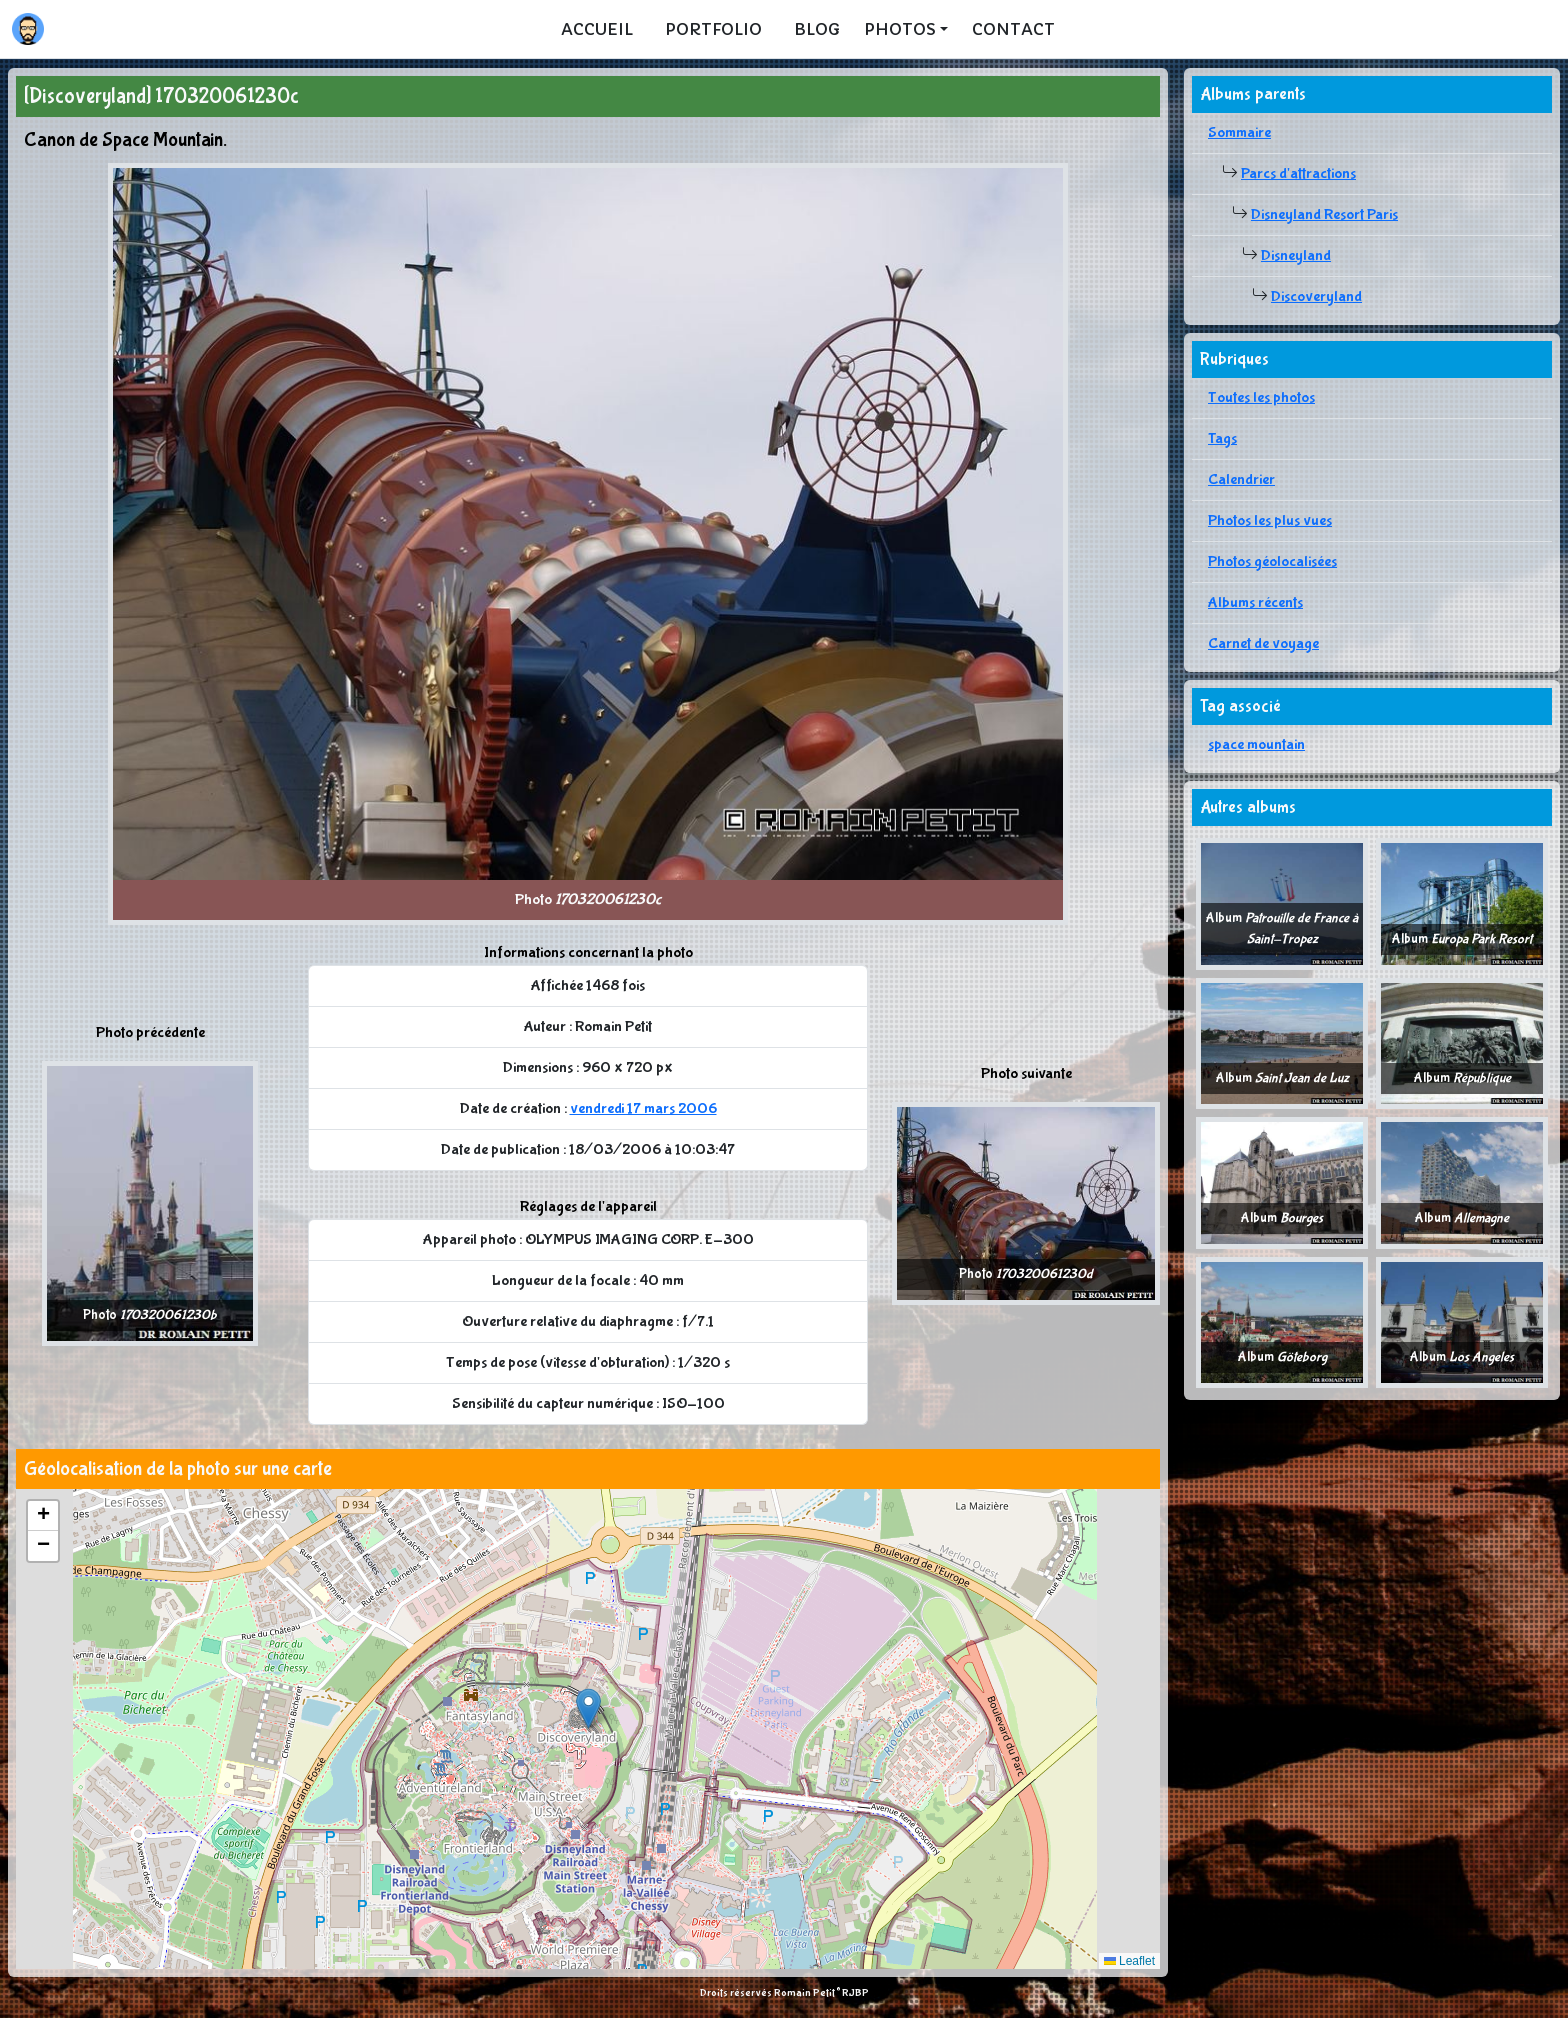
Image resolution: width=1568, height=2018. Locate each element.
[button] (588, 1708)
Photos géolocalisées (1272, 561)
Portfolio (713, 29)
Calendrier (1241, 479)
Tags (1222, 438)
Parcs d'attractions (1298, 173)
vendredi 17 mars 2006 (643, 1108)
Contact (1013, 29)
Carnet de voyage (1263, 643)
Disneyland (1296, 255)
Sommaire (1239, 132)
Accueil (597, 29)
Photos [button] (900, 29)
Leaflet (1129, 1961)
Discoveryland (1316, 296)
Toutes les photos (1261, 397)
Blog (817, 29)
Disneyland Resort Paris (1324, 214)
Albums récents (1255, 602)
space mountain (1256, 744)
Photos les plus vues (1270, 520)
